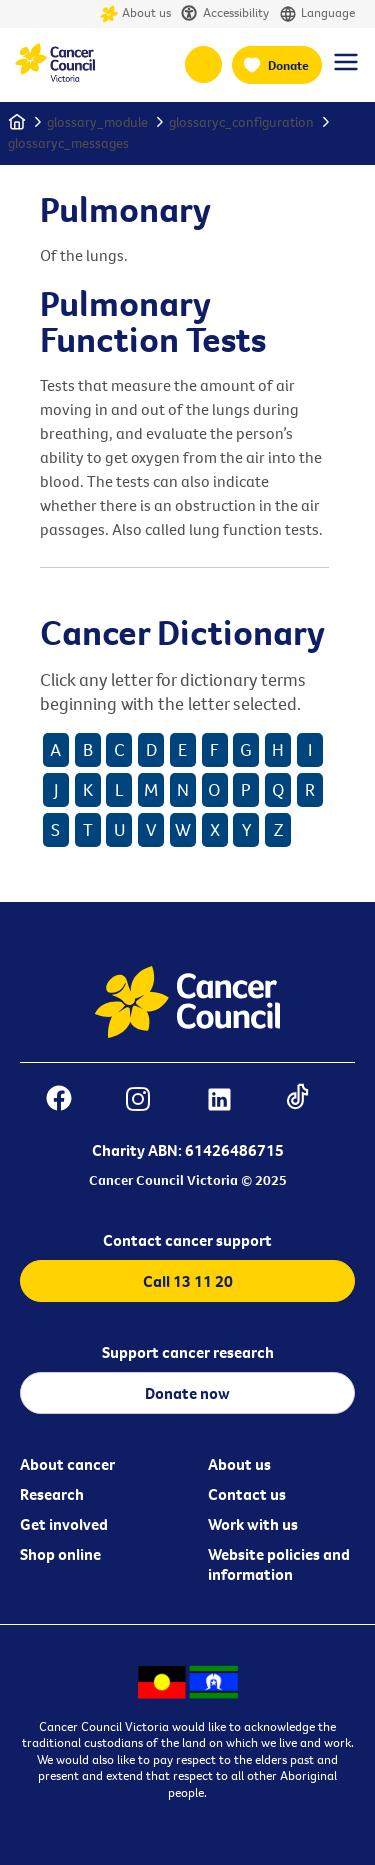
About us (135, 14)
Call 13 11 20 (188, 1281)
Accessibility (225, 14)
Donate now (187, 1393)
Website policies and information (279, 1564)
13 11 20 (203, 64)
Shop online (60, 1554)
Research (52, 1494)
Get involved (64, 1524)
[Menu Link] (346, 71)
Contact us (247, 1494)
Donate (288, 65)
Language (317, 14)
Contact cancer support (187, 1240)
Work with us (253, 1524)
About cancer (67, 1464)
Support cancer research (188, 1352)
